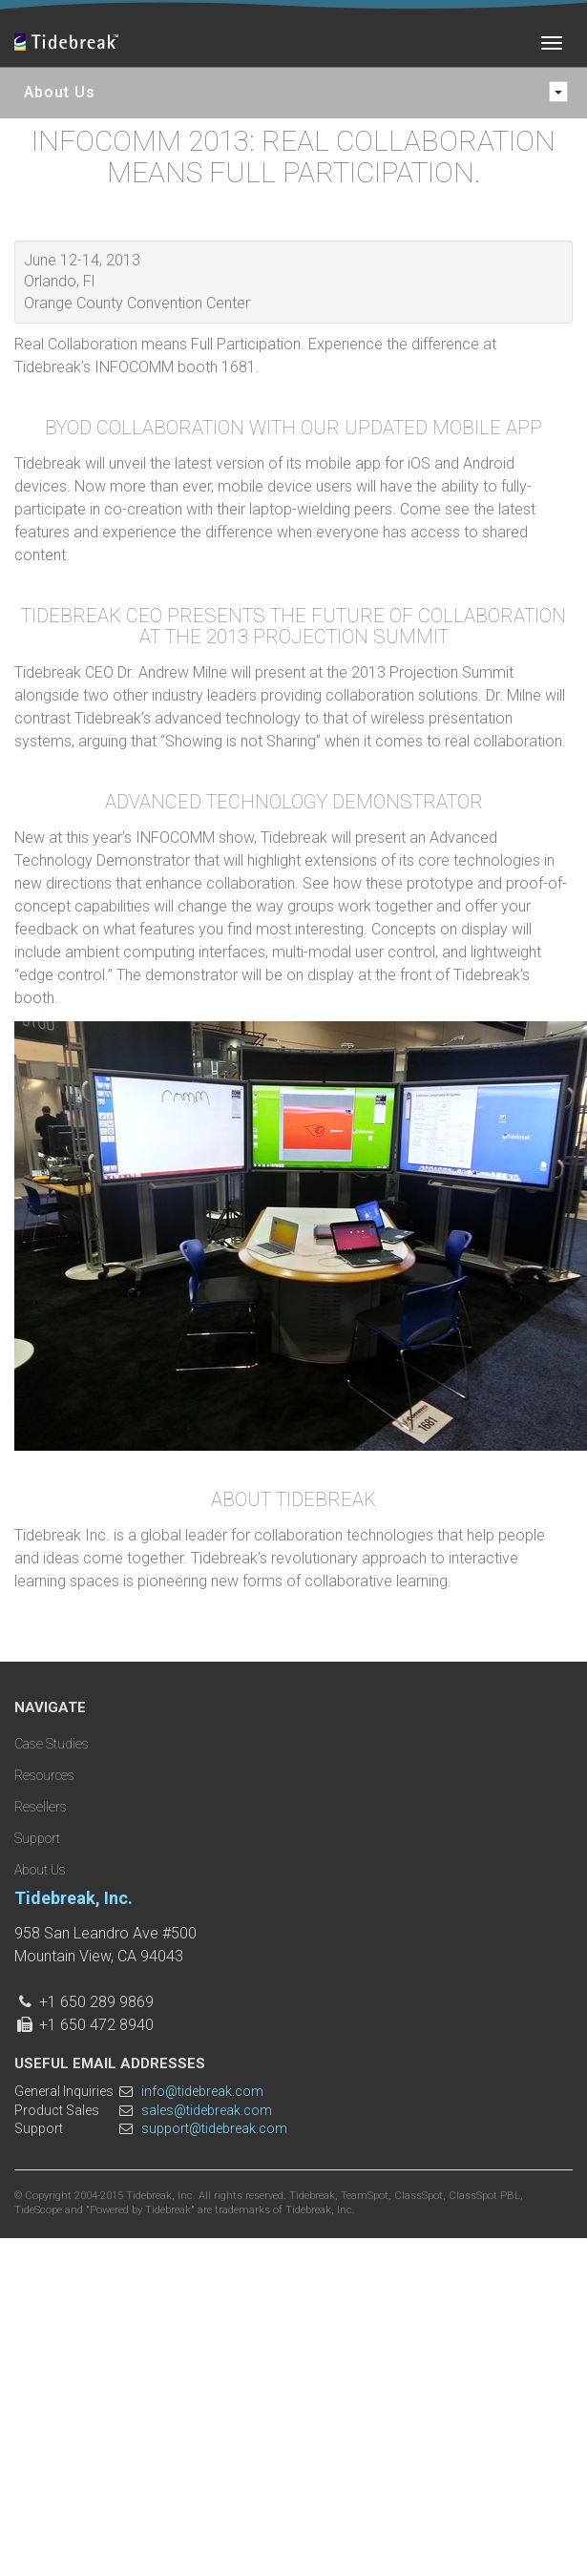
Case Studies (51, 1743)
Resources (44, 1775)
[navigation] (558, 91)
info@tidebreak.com (202, 2091)
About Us (40, 1869)
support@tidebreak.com (214, 2128)
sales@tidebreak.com (206, 2110)
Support (37, 1838)
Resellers (40, 1806)
